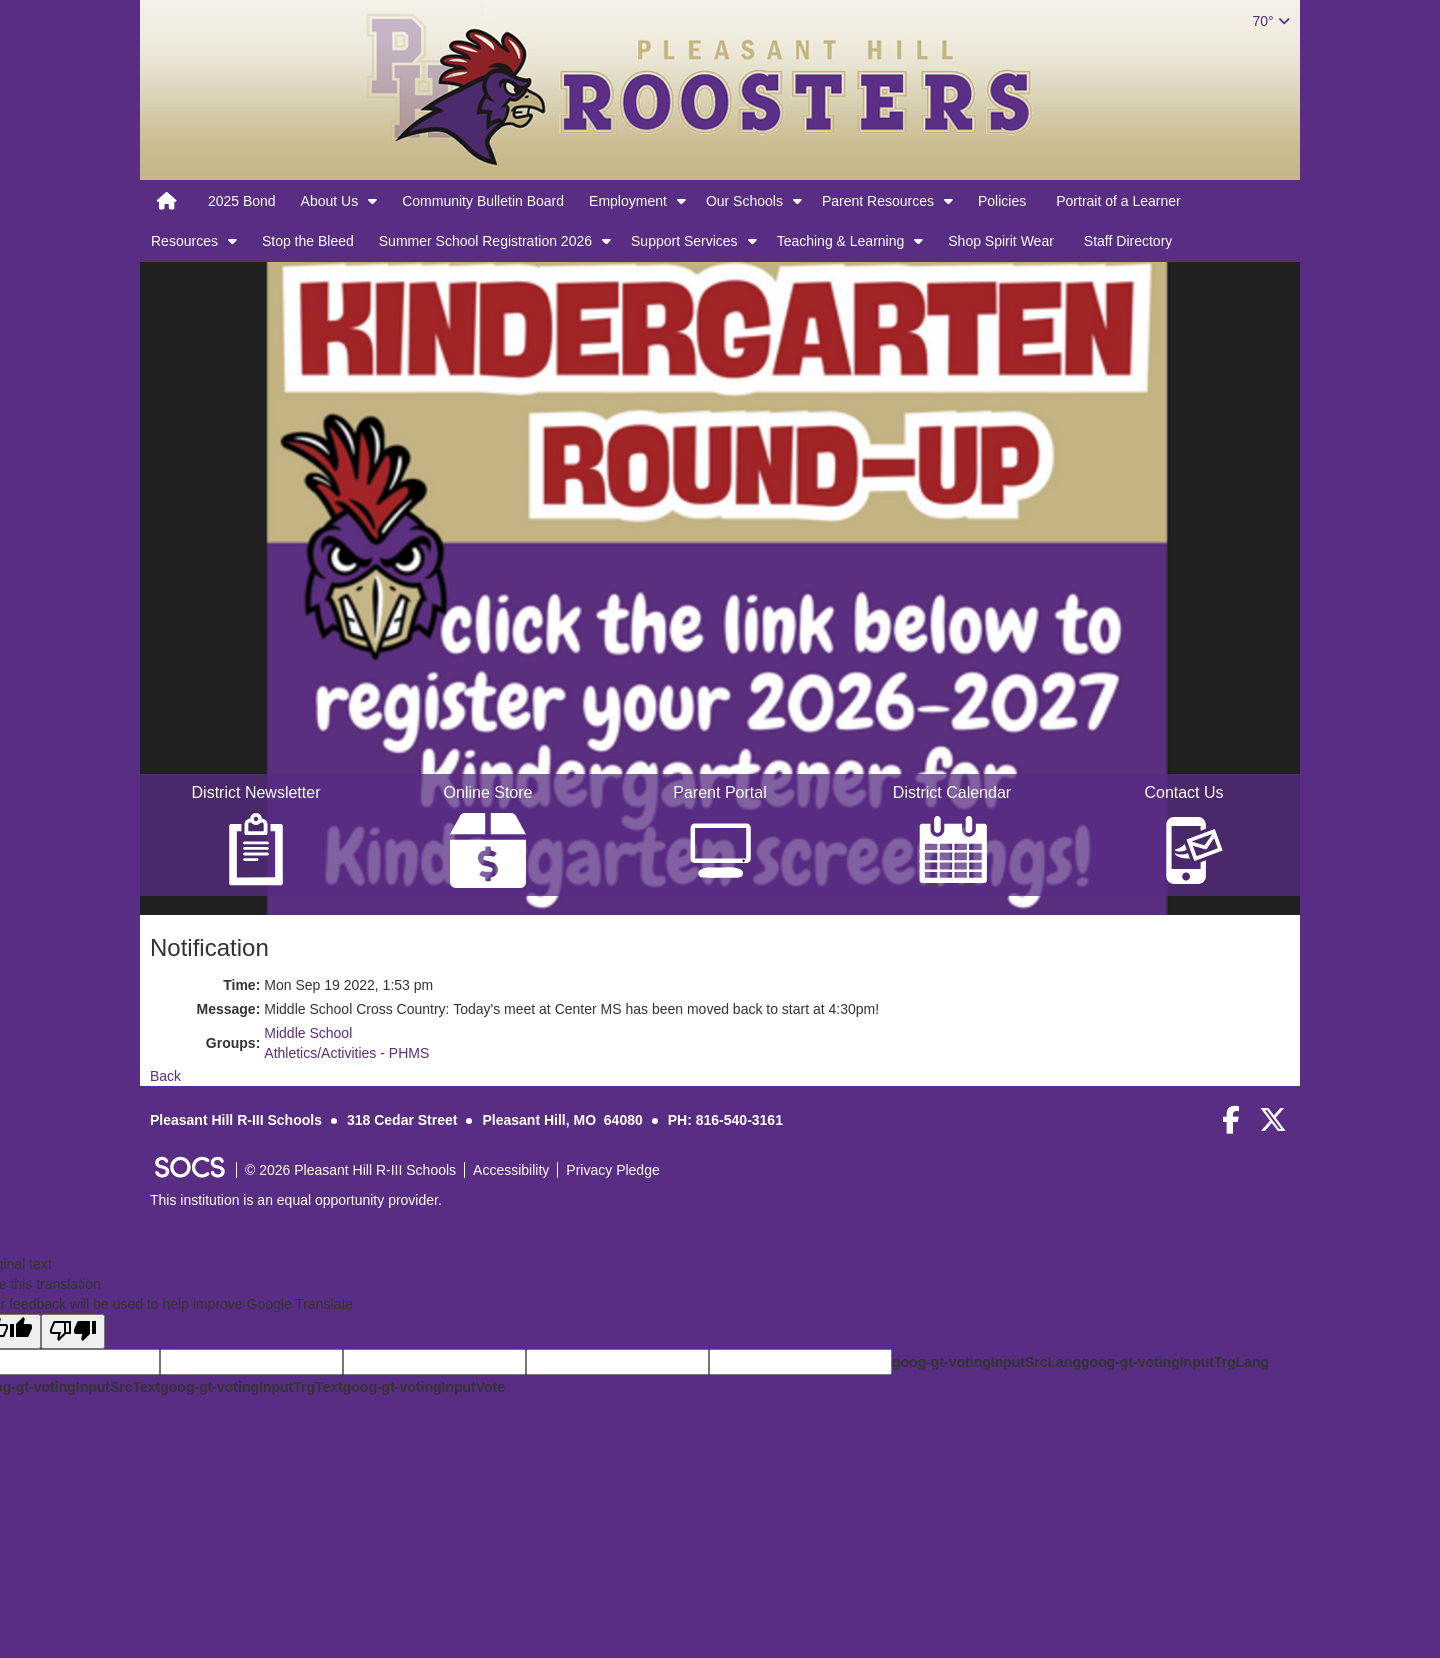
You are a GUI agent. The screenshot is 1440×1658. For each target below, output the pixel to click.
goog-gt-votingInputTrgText (251, 1387)
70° (1270, 21)
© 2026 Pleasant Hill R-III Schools (350, 1170)
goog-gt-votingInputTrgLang (1175, 1362)
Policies (1002, 201)
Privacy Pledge (612, 1170)
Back (165, 1076)
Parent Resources (878, 201)
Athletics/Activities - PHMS (346, 1053)
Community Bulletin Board (483, 201)
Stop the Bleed (308, 241)
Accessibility (511, 1170)
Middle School (308, 1033)
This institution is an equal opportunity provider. (296, 1200)
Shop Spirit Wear (1001, 241)
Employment (628, 201)
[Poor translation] (73, 1331)
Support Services (684, 241)
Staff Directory (1128, 241)
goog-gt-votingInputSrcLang (986, 1362)
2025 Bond (242, 201)
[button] (372, 201)
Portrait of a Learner (1118, 201)
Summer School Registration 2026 (485, 241)
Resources (184, 241)
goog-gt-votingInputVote (424, 1387)
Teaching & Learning (841, 241)
